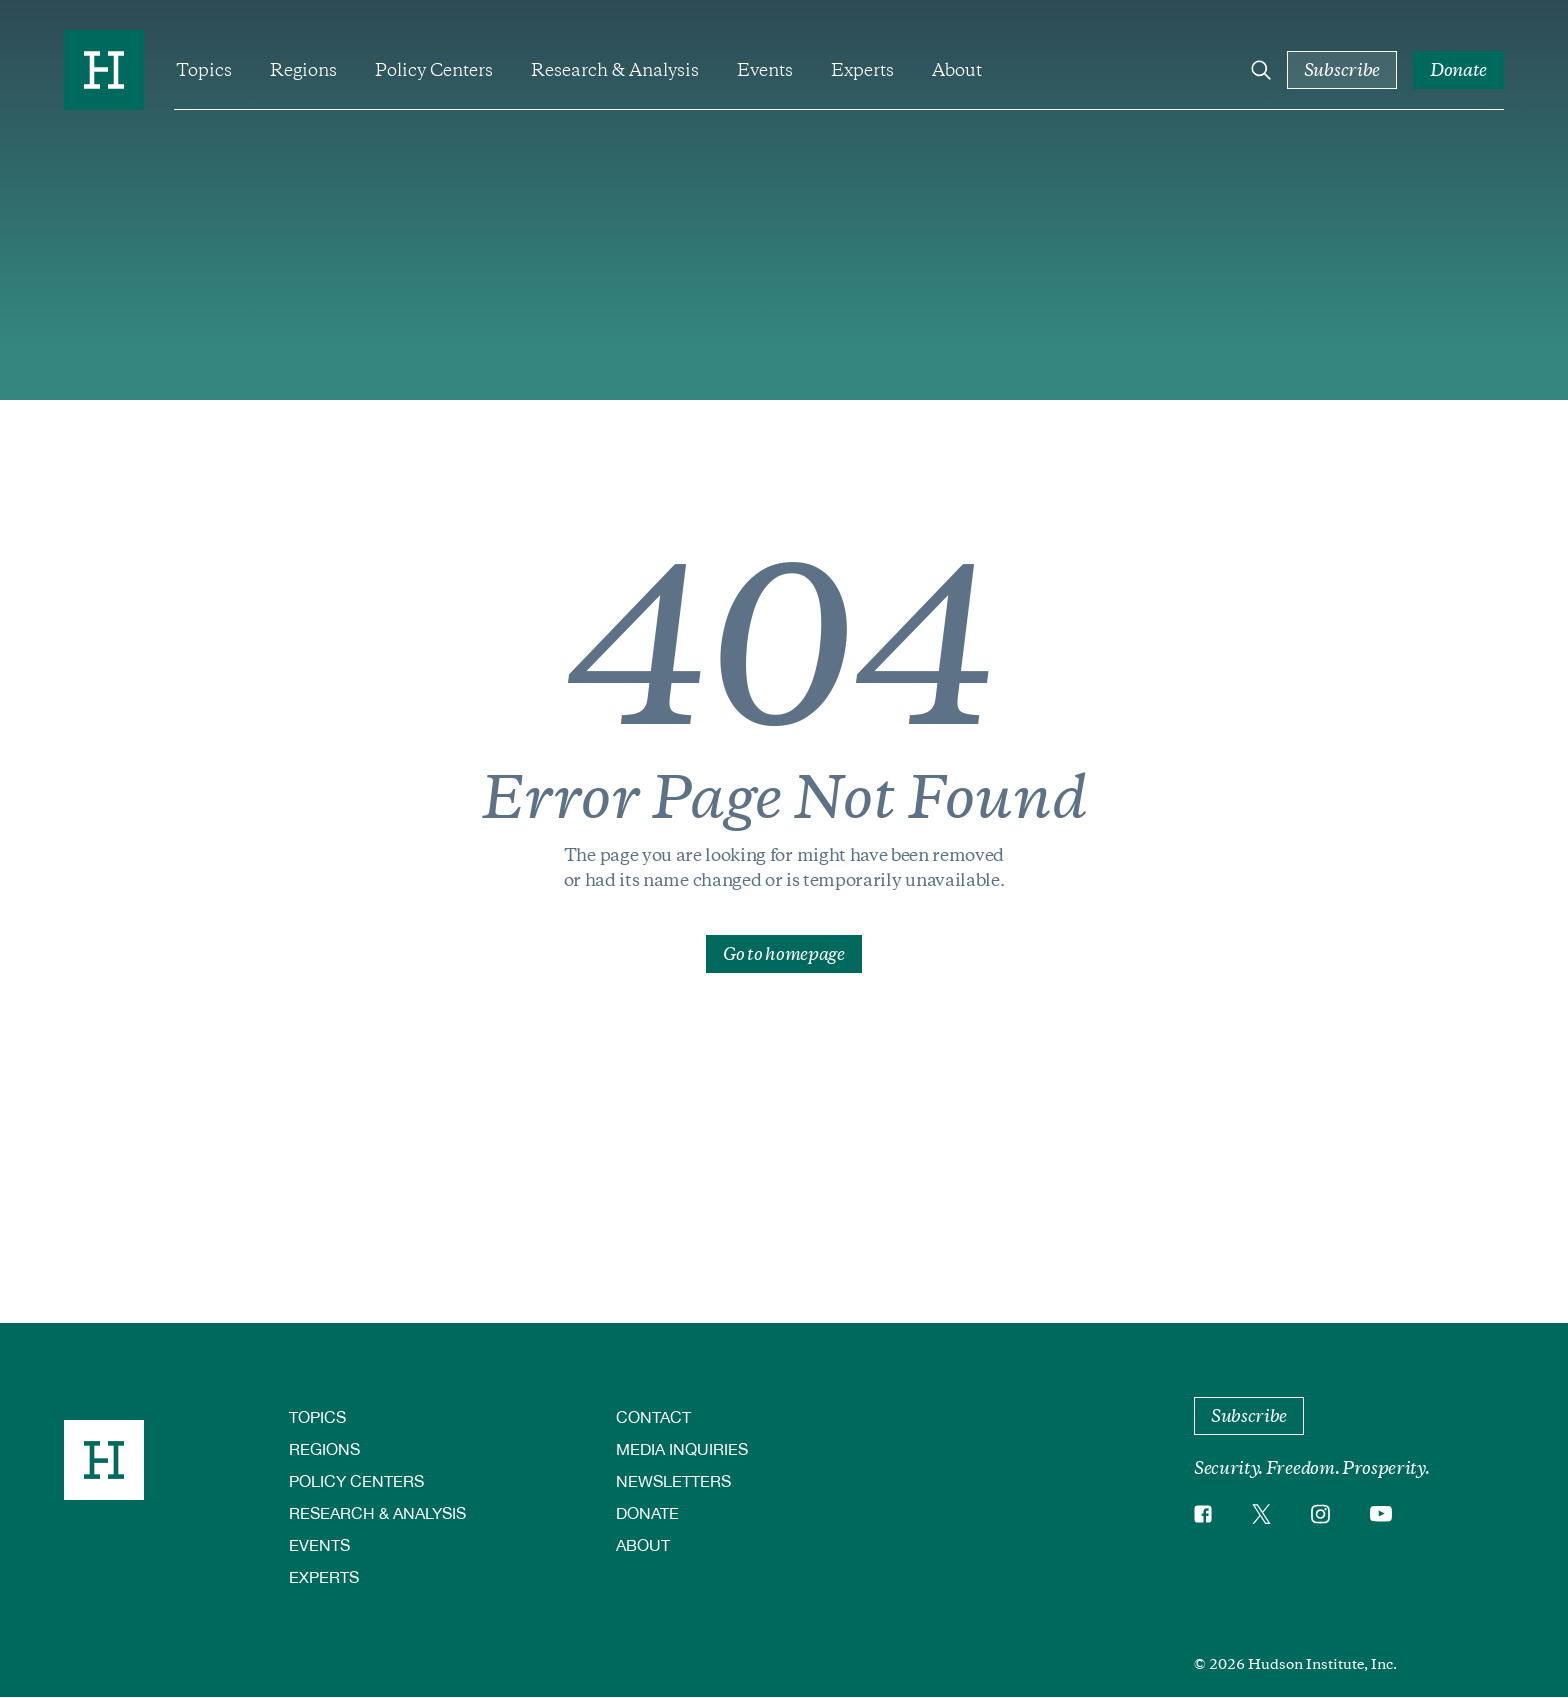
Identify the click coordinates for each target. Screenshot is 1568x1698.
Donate (647, 1512)
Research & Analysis (615, 70)
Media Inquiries (682, 1448)
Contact (653, 1416)
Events (765, 70)
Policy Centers (434, 70)
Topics (204, 70)
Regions (303, 70)
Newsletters (673, 1480)
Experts (862, 70)
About (957, 70)
